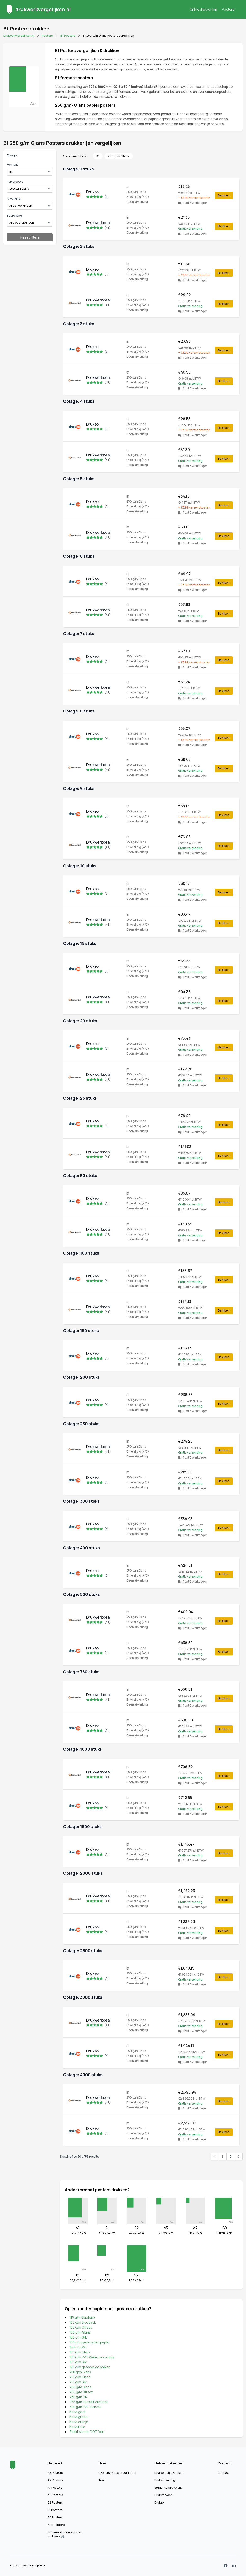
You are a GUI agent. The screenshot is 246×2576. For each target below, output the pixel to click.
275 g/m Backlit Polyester (88, 2402)
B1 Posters (67, 35)
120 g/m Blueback (82, 2322)
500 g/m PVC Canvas (85, 2407)
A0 (78, 2216)
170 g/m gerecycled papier (89, 2367)
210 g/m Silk (78, 2382)
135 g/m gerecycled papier (89, 2342)
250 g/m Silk (78, 2397)
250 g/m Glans (80, 2387)
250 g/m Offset (81, 2392)
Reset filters (29, 237)
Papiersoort (15, 181)
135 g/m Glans (80, 2332)
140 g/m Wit (78, 2347)
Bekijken (223, 195)
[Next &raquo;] (239, 2156)
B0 (224, 2216)
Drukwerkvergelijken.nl (18, 35)
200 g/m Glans (80, 2372)
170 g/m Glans (79, 2352)
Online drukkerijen (203, 9)
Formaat (12, 164)
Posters (228, 9)
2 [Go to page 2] (230, 2156)
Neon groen (78, 2416)
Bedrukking (14, 215)
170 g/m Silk (78, 2362)
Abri (136, 2263)
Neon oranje (78, 2421)
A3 (166, 2216)
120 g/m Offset (80, 2327)
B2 (107, 2263)
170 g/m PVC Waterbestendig (91, 2357)
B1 (78, 2263)
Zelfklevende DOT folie (86, 2431)
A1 (107, 2216)
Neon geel (77, 2412)
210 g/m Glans (79, 2377)
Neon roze (77, 2426)
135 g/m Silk (78, 2337)
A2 (136, 2216)
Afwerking (13, 198)
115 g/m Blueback (82, 2317)
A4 (195, 2216)
